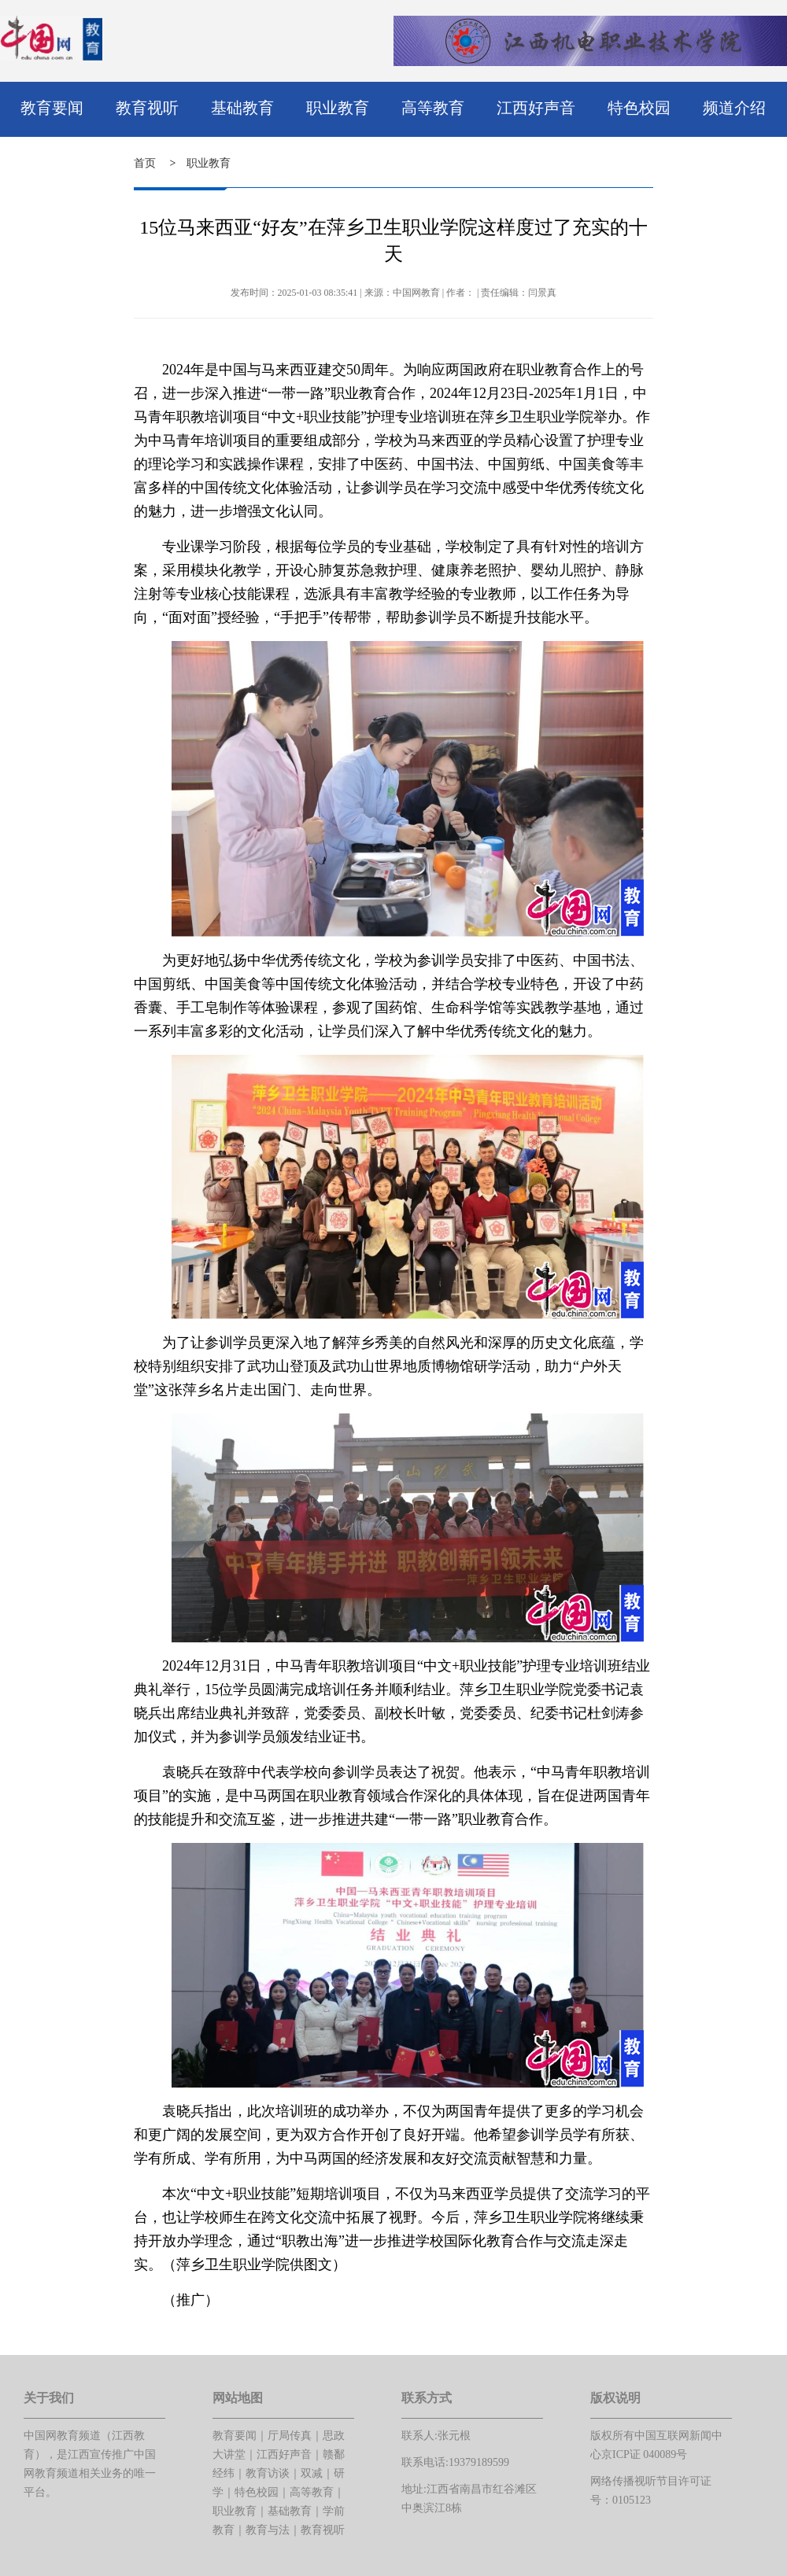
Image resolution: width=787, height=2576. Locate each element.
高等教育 (432, 107)
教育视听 (147, 107)
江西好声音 (536, 107)
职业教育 (337, 107)
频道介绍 (734, 107)
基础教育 (242, 107)
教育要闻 (51, 107)
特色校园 (639, 107)
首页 (145, 163)
